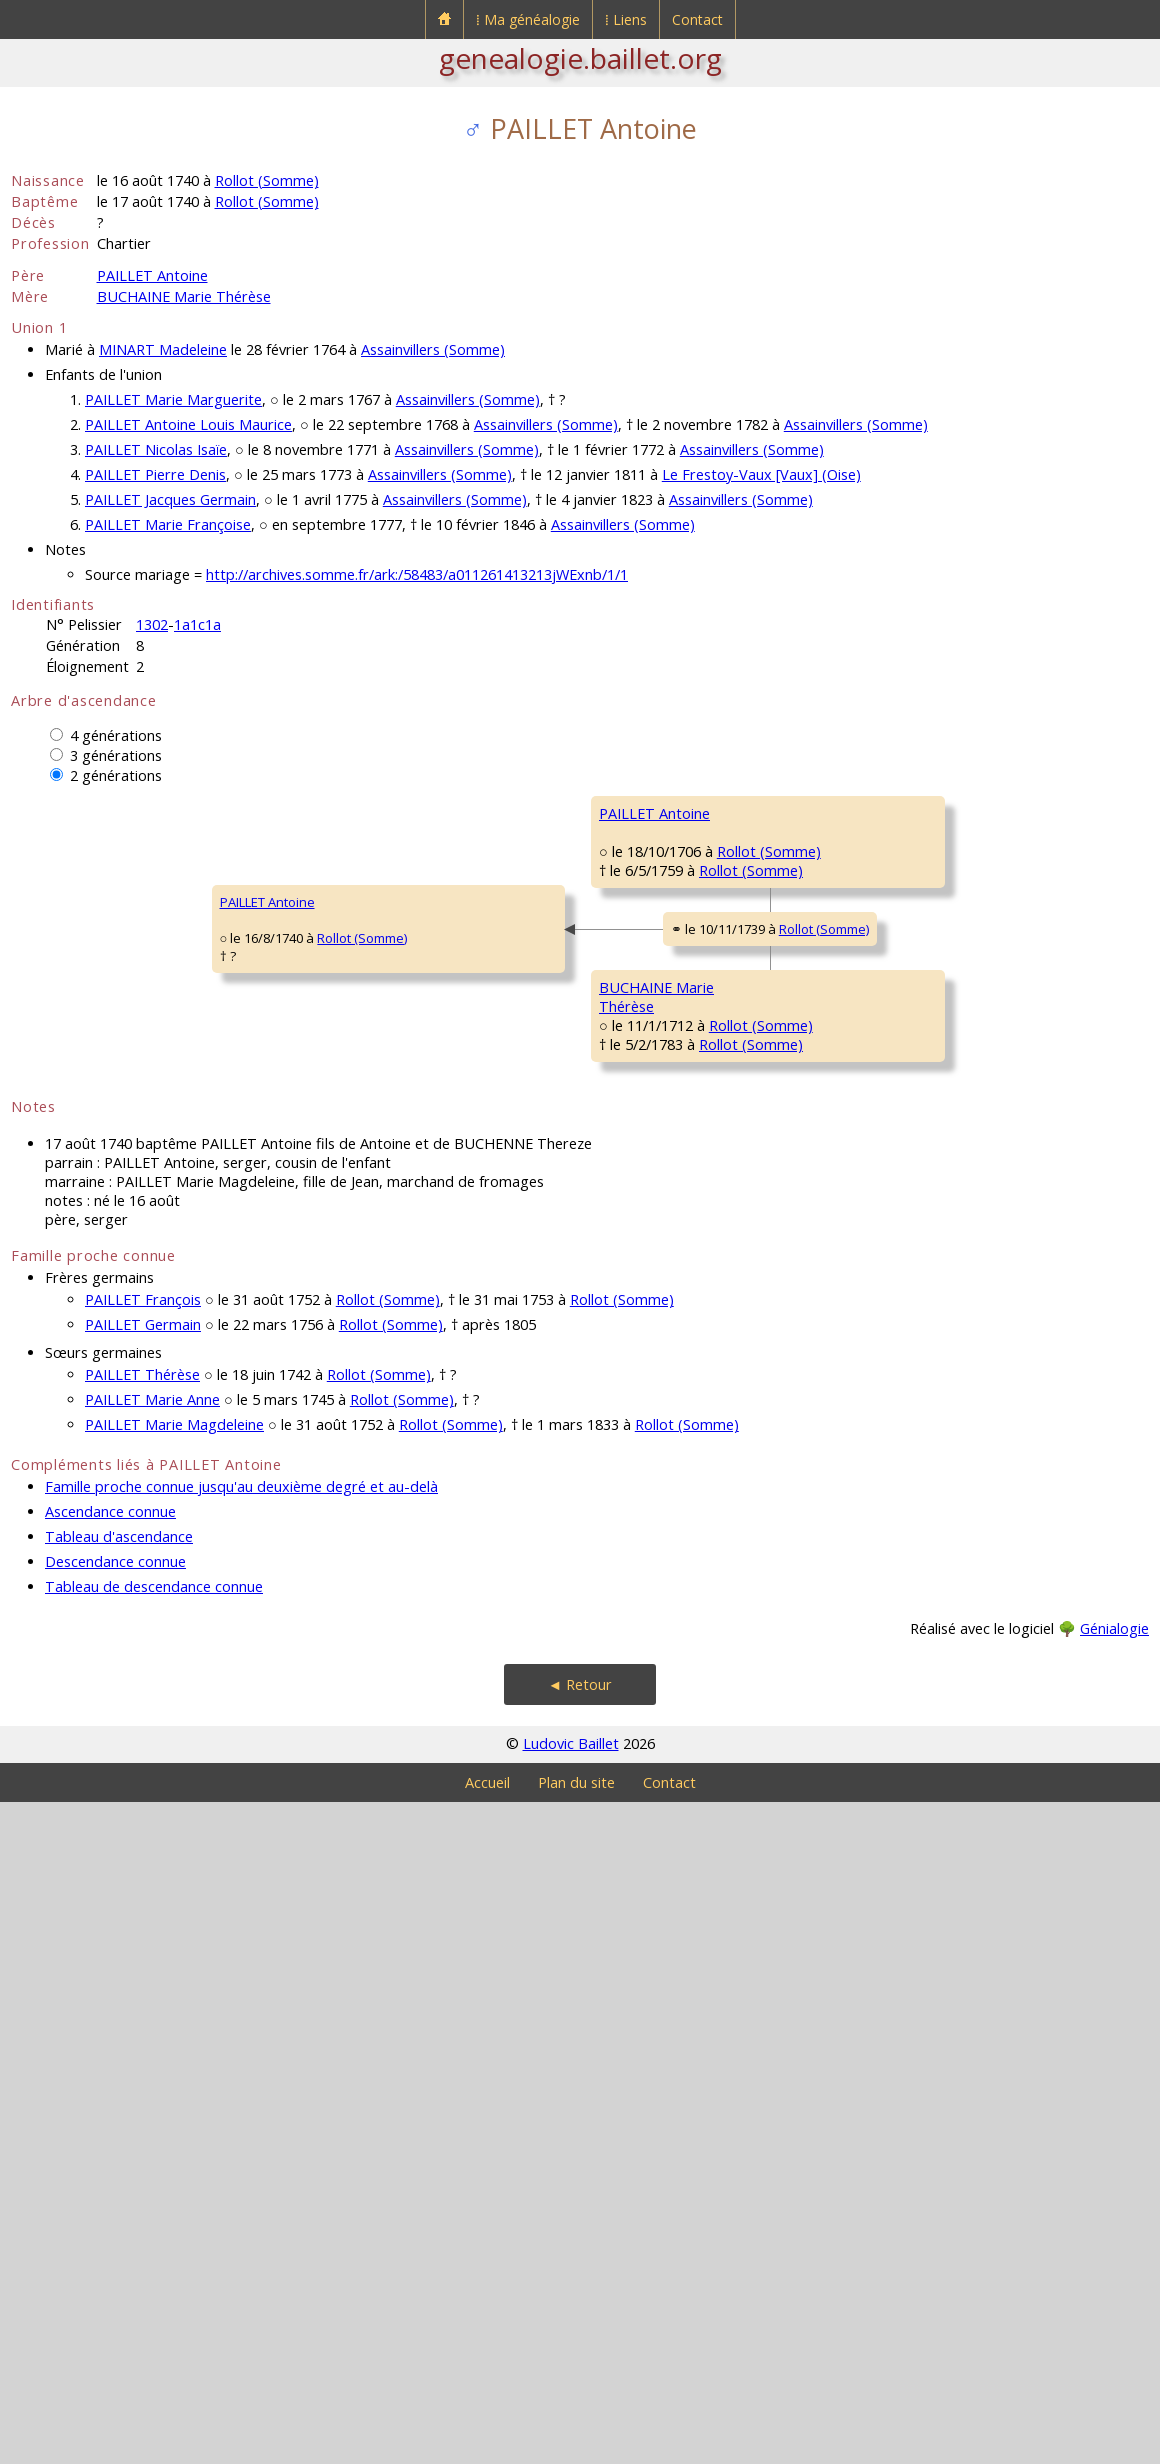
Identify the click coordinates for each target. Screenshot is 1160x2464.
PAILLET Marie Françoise (168, 524)
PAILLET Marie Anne (152, 2061)
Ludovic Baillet (571, 2405)
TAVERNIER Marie (650, 1113)
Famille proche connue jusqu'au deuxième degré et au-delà (241, 2148)
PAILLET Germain (143, 1986)
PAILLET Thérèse (142, 2036)
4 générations (116, 735)
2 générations (116, 775)
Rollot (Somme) (267, 180)
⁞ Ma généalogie (528, 19)
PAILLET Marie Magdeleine (174, 2086)
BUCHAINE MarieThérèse (361, 1482)
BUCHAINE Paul (932, 1293)
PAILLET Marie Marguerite (173, 399)
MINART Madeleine (163, 349)
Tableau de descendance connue (154, 2248)
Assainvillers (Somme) (433, 349)
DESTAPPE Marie (937, 1653)
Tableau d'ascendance (119, 2198)
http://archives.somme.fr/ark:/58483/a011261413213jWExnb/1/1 (417, 574)
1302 (152, 624)
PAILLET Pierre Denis (155, 474)
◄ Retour (580, 2346)
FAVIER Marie (926, 1173)
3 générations (116, 755)
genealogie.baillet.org (580, 58)
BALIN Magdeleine (653, 1593)
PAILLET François (648, 873)
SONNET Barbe (932, 933)
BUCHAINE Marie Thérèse (184, 296)
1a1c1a (197, 624)
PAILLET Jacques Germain (170, 499)
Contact (697, 19)
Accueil (487, 2444)
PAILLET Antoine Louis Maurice (188, 424)
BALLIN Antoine (932, 1533)
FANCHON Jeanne (939, 1413)
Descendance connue (115, 2223)
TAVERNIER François (946, 1053)
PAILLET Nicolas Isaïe (156, 449)
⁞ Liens (626, 19)
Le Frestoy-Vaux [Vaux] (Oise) (761, 474)
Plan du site (576, 2444)
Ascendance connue (110, 2173)
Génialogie (1114, 2290)
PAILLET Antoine (152, 275)
